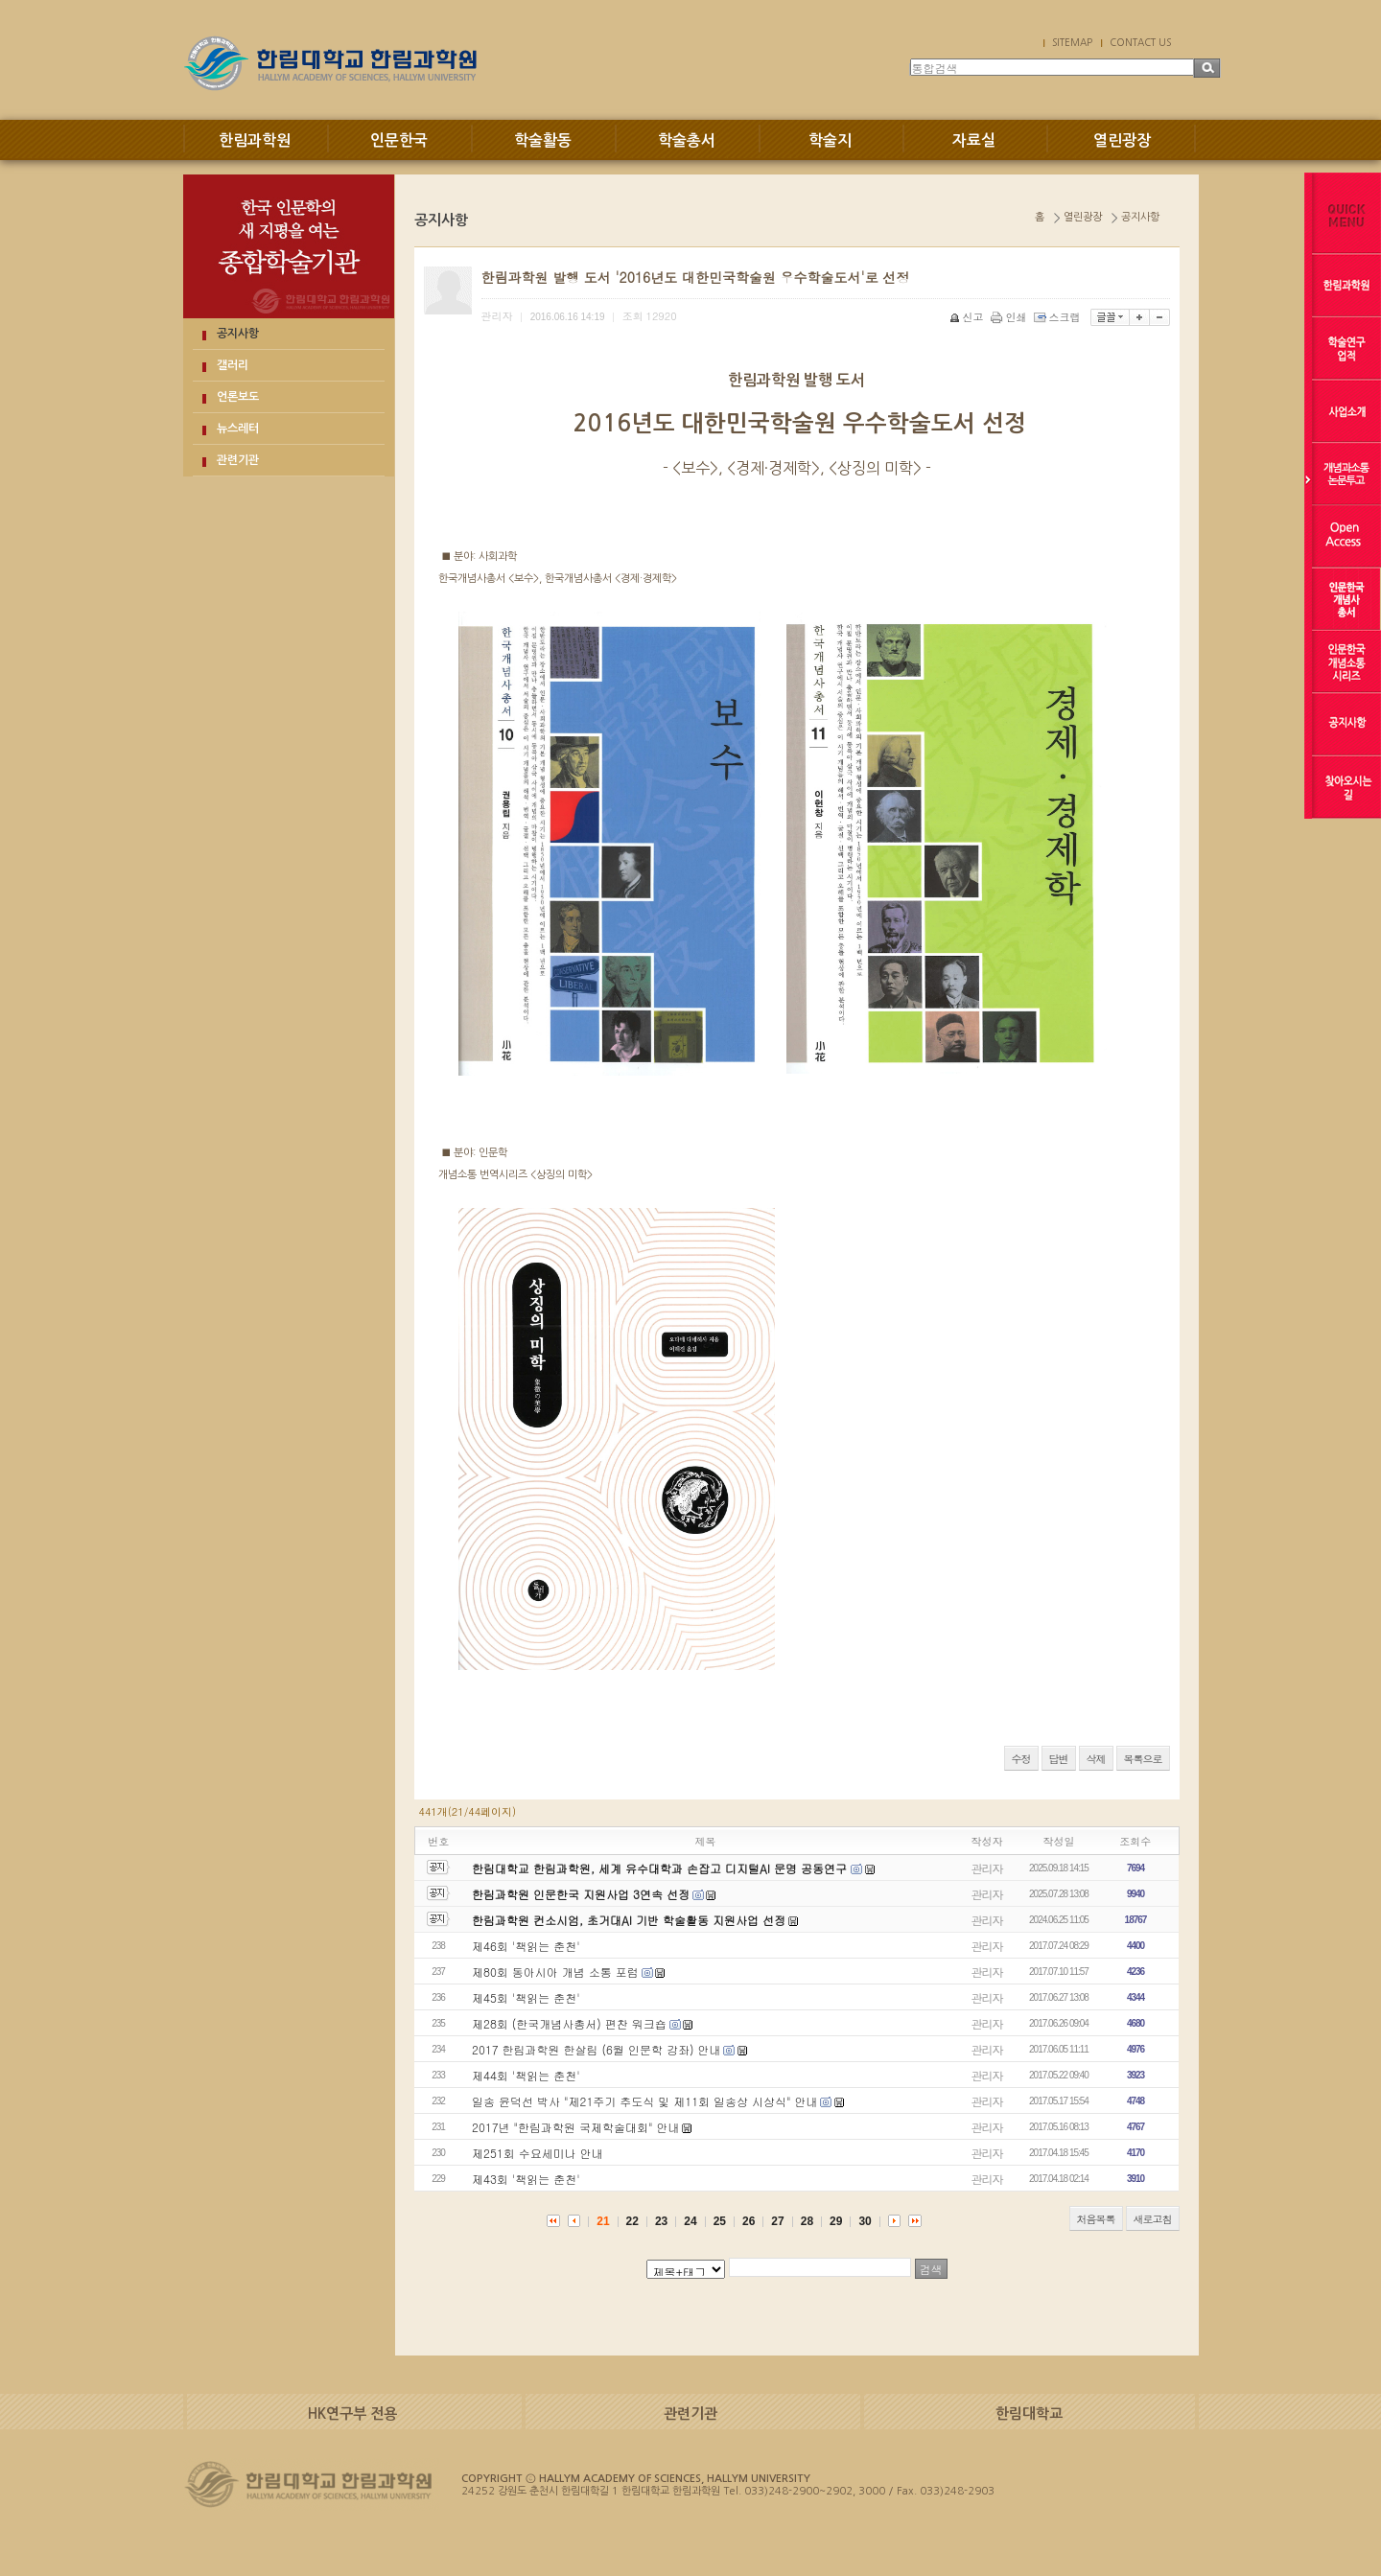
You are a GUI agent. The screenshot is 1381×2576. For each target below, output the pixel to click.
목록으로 (1143, 1759)
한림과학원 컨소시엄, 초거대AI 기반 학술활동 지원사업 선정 (628, 1920)
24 (690, 2221)
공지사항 (238, 333)
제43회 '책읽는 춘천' (526, 2178)
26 (748, 2221)
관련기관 (238, 460)
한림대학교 (1029, 2413)
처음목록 (1096, 2219)
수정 (1021, 1759)
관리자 (987, 1868)
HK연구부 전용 (352, 2413)
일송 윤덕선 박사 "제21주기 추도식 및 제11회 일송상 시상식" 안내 (645, 2101)
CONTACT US (1140, 42)
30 (864, 2221)
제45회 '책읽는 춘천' (526, 1997)
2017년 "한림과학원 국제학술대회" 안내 (576, 2127)
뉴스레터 (238, 428)
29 (836, 2221)
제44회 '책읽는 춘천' (526, 2075)
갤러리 (232, 365)
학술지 (830, 140)
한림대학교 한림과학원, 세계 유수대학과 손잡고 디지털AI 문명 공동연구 (661, 1868)
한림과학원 (255, 140)
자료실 (973, 140)
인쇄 (1010, 317)
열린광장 (1122, 140)
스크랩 (1059, 317)
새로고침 (1153, 2219)
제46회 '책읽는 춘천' (526, 1946)
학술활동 (543, 140)
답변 (1058, 1759)
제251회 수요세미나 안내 (537, 2153)
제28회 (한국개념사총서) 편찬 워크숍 (569, 2023)
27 (777, 2221)
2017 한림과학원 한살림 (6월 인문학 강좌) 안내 (596, 2049)
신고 (968, 317)
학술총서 (686, 140)
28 (807, 2221)
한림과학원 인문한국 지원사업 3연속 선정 (581, 1894)
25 (720, 2221)
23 (661, 2221)
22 (632, 2221)
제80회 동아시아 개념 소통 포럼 (555, 1971)
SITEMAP (1072, 42)
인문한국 (399, 140)
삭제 (1096, 1759)
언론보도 (238, 397)
